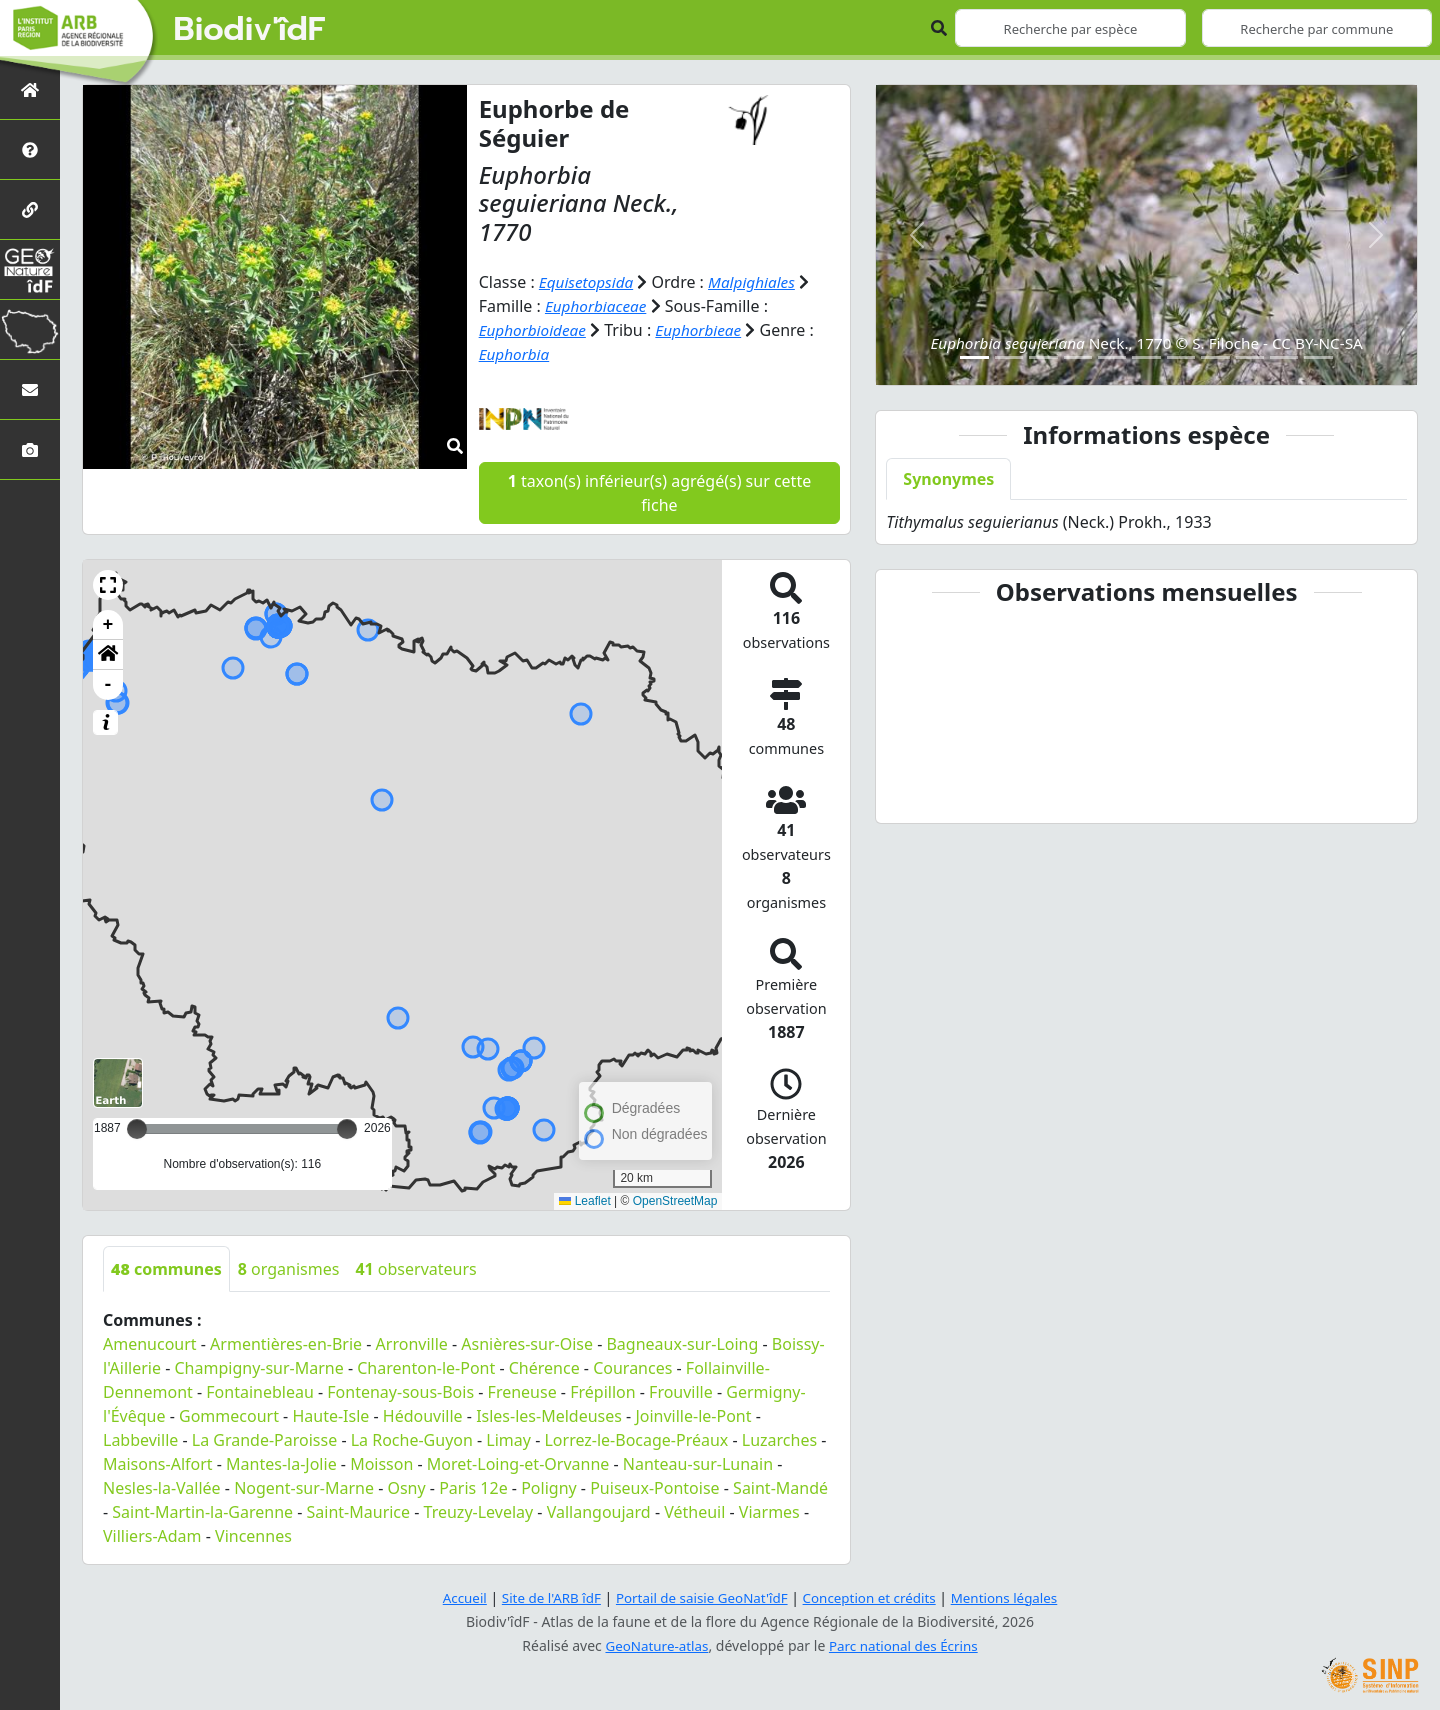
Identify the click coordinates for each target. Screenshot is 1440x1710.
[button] (108, 585)
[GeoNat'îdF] (30, 269)
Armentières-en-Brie (286, 1344)
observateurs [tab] (415, 1269)
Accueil (453, 1597)
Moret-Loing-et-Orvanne (518, 1464)
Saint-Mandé (780, 1488)
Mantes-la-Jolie (281, 1464)
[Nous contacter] (30, 389)
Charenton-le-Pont (426, 1368)
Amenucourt (150, 1344)
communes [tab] (166, 1269)
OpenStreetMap (675, 1201)
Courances (632, 1368)
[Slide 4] (1078, 357)
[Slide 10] (1284, 357)
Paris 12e (473, 1488)
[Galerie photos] (30, 449)
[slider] (347, 1129)
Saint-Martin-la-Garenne (202, 1512)
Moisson (381, 1464)
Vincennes (253, 1536)
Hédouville (423, 1416)
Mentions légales (1015, 1597)
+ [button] (108, 625)
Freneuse (522, 1392)
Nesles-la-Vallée (162, 1488)
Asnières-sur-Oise (527, 1344)
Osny (406, 1488)
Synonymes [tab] (948, 479)
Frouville (681, 1392)
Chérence (544, 1368)
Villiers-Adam (152, 1536)
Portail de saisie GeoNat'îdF (700, 1597)
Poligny (549, 1488)
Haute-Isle (330, 1416)
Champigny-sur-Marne (259, 1368)
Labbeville (140, 1440)
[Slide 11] (1318, 357)
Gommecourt (229, 1416)
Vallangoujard (599, 1512)
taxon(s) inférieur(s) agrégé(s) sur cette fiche (659, 493)
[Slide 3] (1043, 357)
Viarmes (769, 1512)
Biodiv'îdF (250, 30)
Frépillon (602, 1392)
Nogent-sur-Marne (304, 1488)
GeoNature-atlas (654, 1645)
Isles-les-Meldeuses (549, 1416)
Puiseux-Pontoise (654, 1488)
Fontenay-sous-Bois (400, 1392)
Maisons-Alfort (158, 1464)
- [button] (108, 685)
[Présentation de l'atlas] (30, 149)
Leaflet (584, 1201)
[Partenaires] (30, 209)
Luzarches (779, 1440)
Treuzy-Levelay (479, 1512)
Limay (508, 1440)
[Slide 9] (1250, 357)
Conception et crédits (873, 1597)
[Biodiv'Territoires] (30, 329)
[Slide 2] (1009, 357)
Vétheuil (694, 1512)
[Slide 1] (974, 357)
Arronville (412, 1344)
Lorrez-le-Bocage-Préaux (636, 1440)
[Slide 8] (1215, 357)
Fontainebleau (260, 1392)
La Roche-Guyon (412, 1440)
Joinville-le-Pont (693, 1416)
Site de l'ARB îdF (543, 1597)
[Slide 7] (1181, 357)
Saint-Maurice (359, 1512)
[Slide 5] (1112, 357)
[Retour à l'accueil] (30, 89)
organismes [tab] (289, 1269)
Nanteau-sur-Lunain (698, 1464)
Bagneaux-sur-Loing (682, 1344)
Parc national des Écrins (906, 1645)
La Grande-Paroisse (264, 1440)
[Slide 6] (1146, 357)
